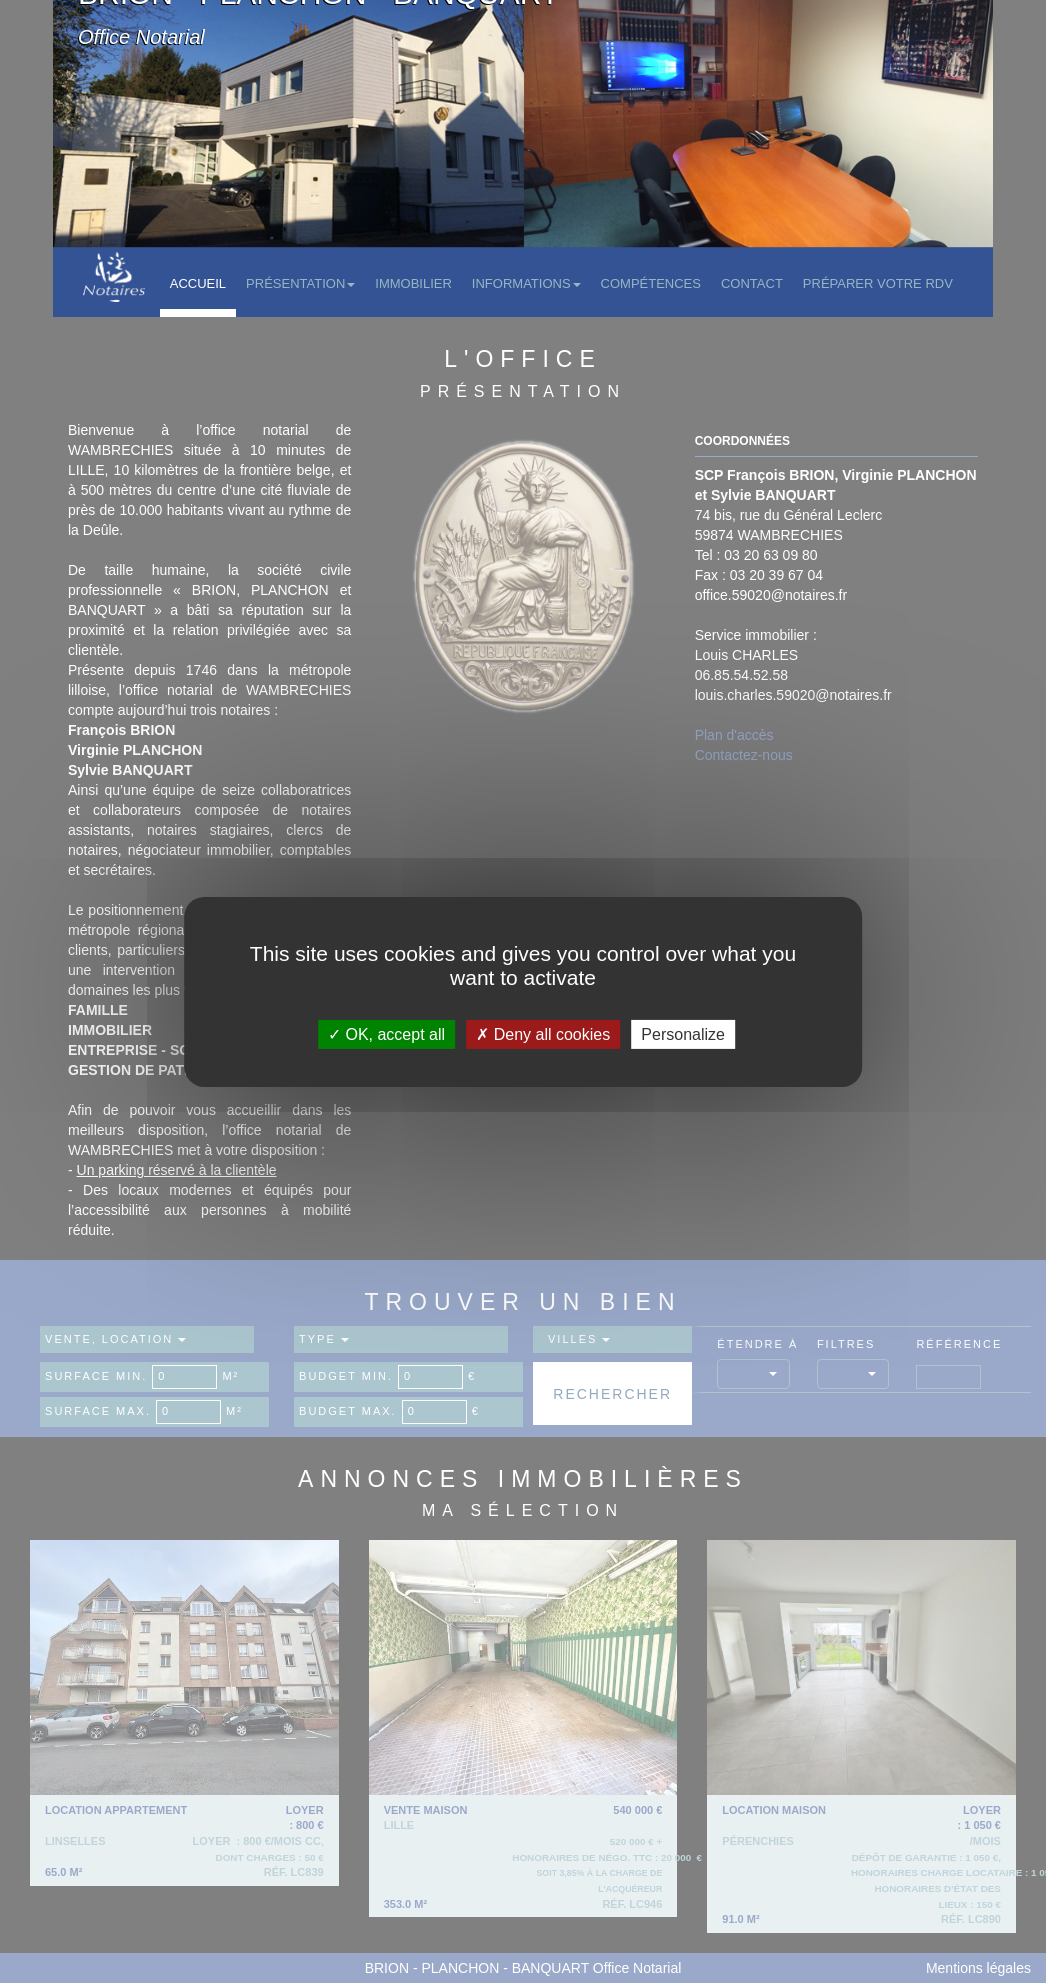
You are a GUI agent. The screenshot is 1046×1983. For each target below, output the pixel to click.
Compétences (651, 283)
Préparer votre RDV (878, 283)
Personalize (683, 1033)
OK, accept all (386, 1033)
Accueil (198, 283)
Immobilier (413, 283)
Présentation (300, 283)
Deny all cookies (543, 1033)
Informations (526, 283)
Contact (752, 283)
